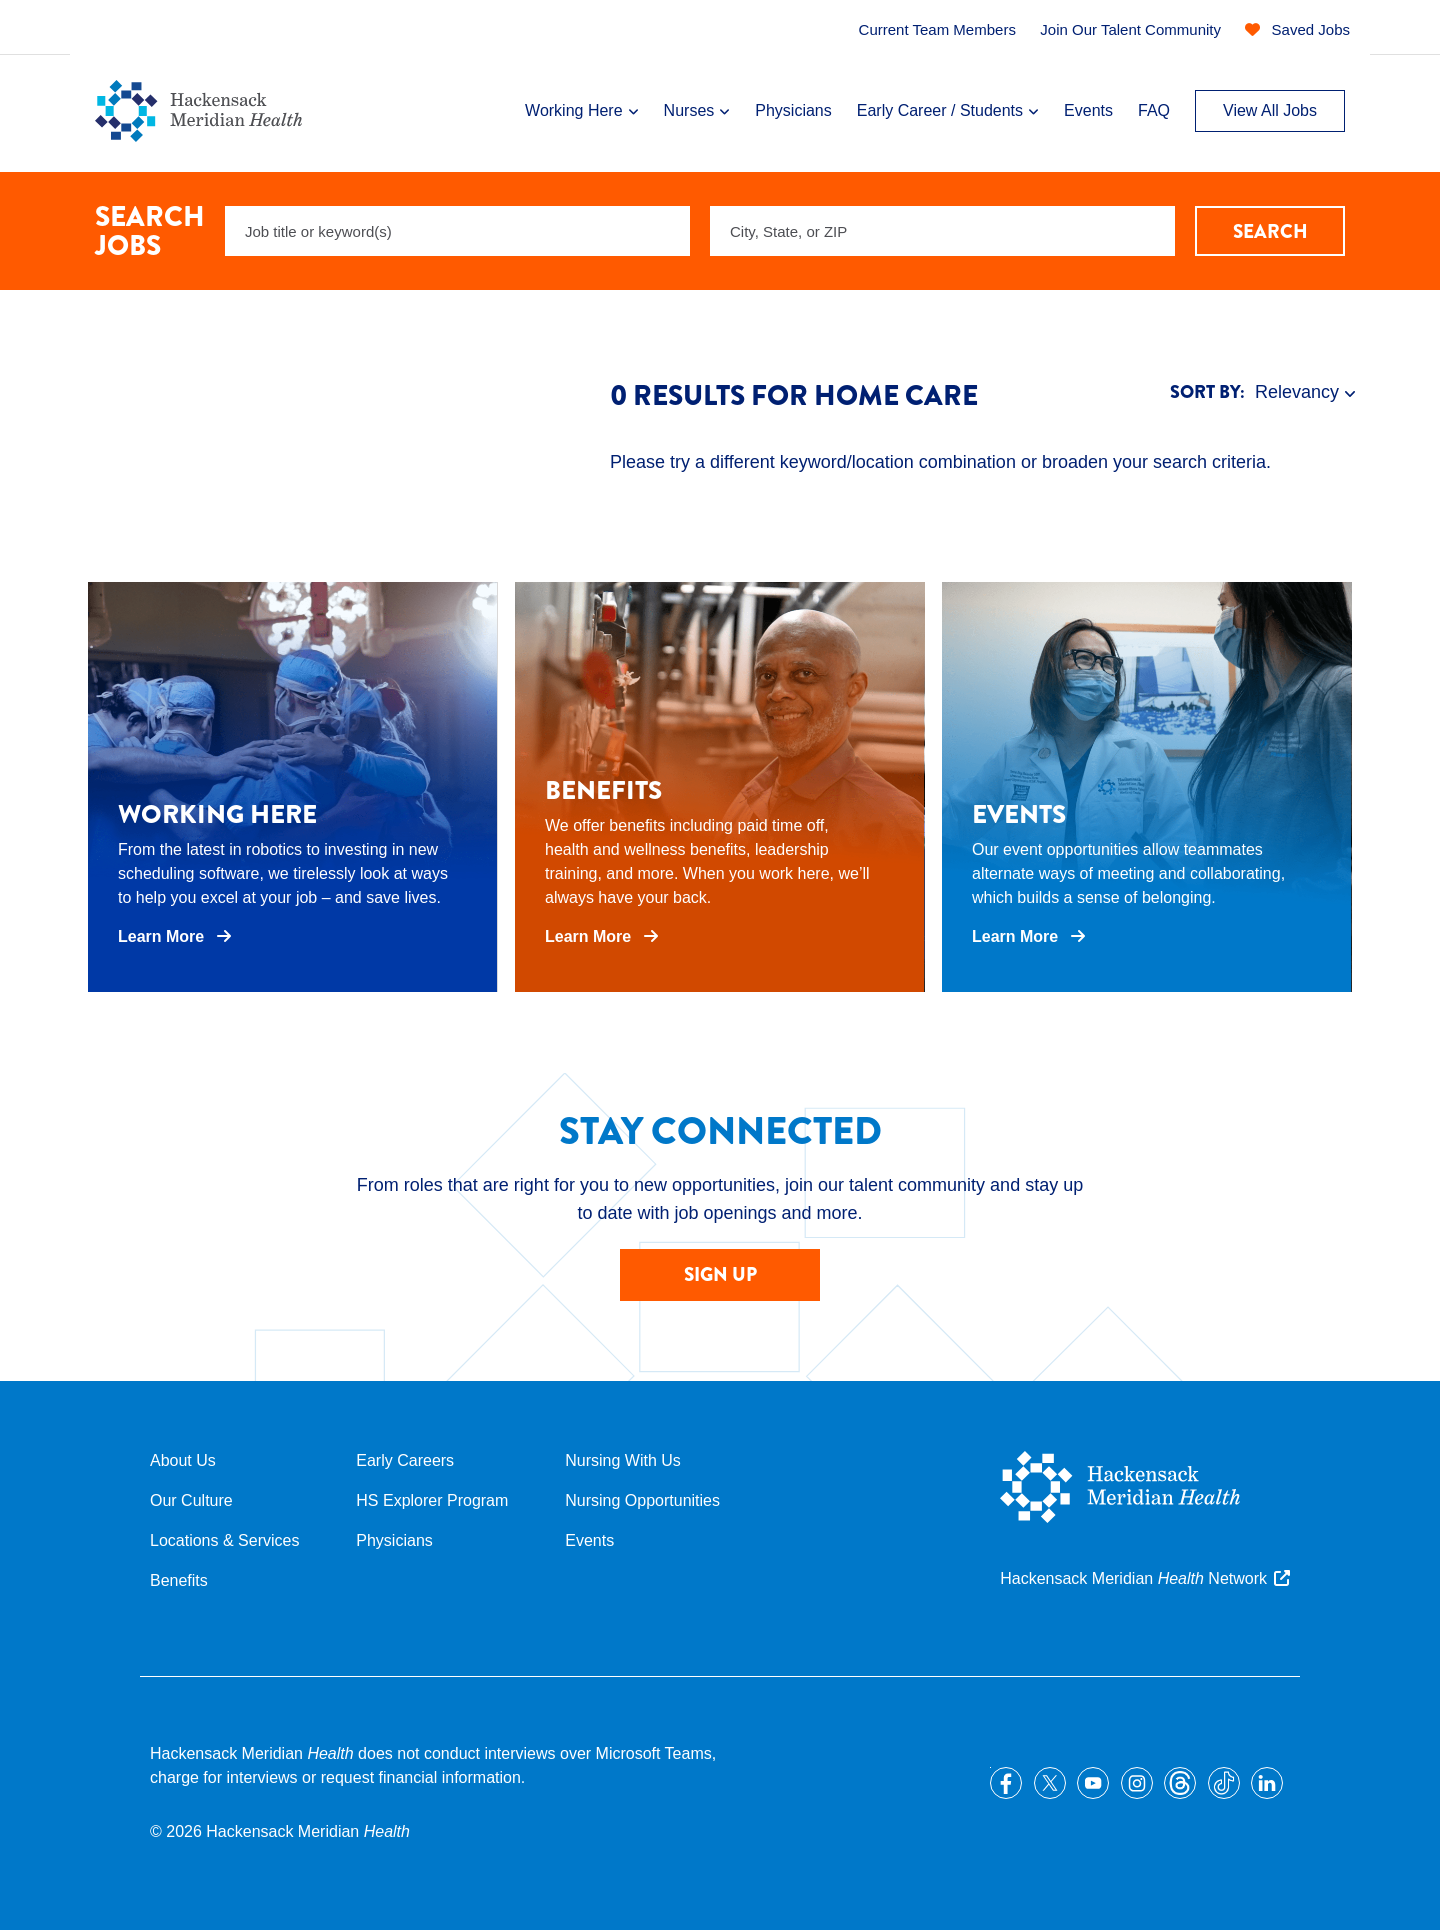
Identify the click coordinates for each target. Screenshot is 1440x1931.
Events (1088, 110)
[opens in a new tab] (293, 787)
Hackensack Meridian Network (1133, 1578)
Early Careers (405, 1460)
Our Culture (191, 1500)
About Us (183, 1460)
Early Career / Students (940, 110)
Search (1270, 231)
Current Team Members (937, 29)
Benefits (179, 1580)
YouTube (1093, 1783)
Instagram (1137, 1783)
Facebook (1006, 1783)
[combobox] (942, 231)
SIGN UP (720, 1274)
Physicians (793, 110)
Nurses (689, 110)
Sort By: (1207, 392)
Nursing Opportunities (642, 1500)
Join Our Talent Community (1130, 29)
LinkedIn (1267, 1783)
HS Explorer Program (432, 1500)
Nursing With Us (623, 1460)
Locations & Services (224, 1540)
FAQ (1154, 110)
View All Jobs (1270, 110)
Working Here (574, 110)
